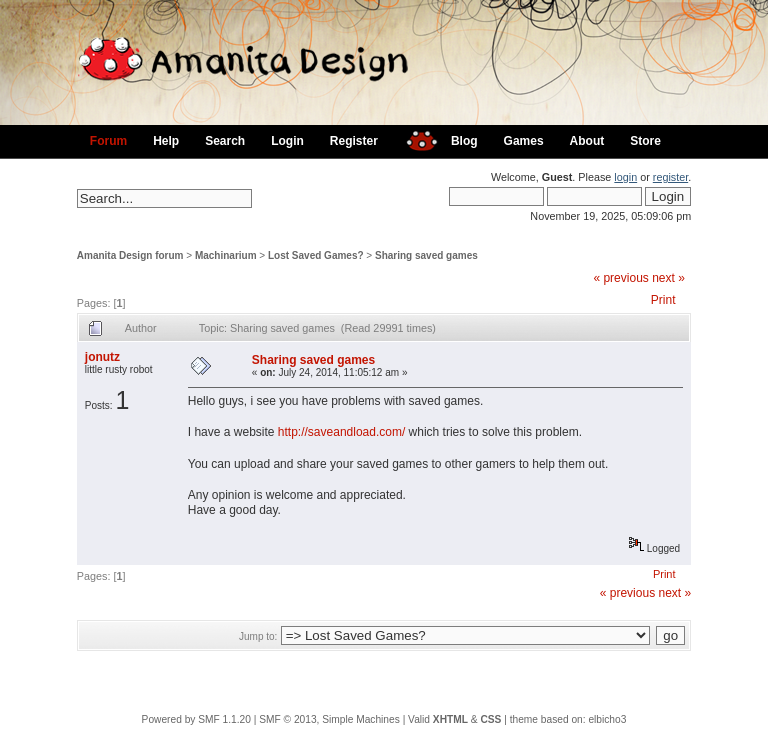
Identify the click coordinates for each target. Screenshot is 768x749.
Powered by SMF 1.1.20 (196, 719)
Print (663, 300)
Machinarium (226, 255)
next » (668, 278)
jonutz (102, 357)
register (670, 177)
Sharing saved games (426, 255)
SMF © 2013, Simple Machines (329, 719)
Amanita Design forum (130, 255)
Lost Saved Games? (316, 255)
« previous (620, 278)
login (625, 177)
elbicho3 (607, 719)
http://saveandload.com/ (341, 432)
